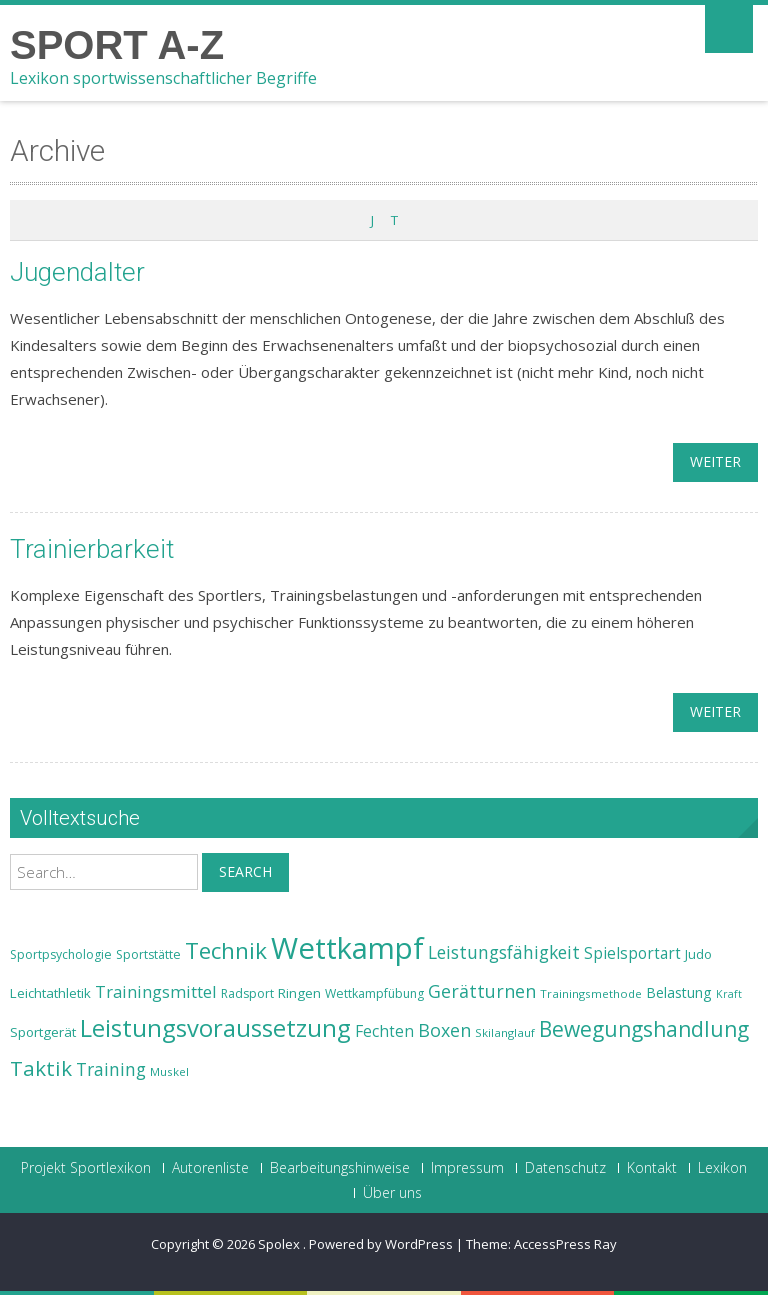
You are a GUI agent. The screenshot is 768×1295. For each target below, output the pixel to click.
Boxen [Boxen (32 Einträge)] (444, 1030)
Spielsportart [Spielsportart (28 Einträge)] (632, 953)
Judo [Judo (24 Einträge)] (698, 954)
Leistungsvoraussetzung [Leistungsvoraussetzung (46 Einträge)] (215, 1028)
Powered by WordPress (381, 1244)
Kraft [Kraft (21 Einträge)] (729, 994)
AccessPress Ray (565, 1244)
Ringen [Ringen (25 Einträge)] (299, 993)
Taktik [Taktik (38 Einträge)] (41, 1068)
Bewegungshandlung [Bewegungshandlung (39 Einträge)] (644, 1029)
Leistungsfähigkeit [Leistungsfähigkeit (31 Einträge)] (504, 952)
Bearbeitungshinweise (340, 1168)
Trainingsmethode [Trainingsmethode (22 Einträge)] (591, 993)
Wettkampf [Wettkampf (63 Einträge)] (347, 948)
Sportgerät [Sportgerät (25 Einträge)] (43, 1032)
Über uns (392, 1193)
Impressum (467, 1168)
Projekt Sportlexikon (86, 1168)
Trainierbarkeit (92, 549)
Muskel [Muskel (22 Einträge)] (169, 1071)
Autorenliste (210, 1168)
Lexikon (722, 1168)
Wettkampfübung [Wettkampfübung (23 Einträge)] (374, 993)
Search (245, 871)
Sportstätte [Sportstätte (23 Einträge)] (148, 954)
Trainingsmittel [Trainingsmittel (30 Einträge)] (156, 991)
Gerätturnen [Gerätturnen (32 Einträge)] (482, 991)
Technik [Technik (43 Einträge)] (226, 950)
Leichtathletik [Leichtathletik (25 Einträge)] (50, 993)
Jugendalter (77, 272)
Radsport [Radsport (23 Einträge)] (247, 993)
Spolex (280, 1244)
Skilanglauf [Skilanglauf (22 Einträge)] (505, 1032)
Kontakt (652, 1168)
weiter (715, 461)
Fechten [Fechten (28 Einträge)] (384, 1031)
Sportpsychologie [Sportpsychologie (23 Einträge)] (61, 954)
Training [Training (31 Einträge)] (111, 1069)
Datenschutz (565, 1168)
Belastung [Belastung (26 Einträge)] (679, 992)
